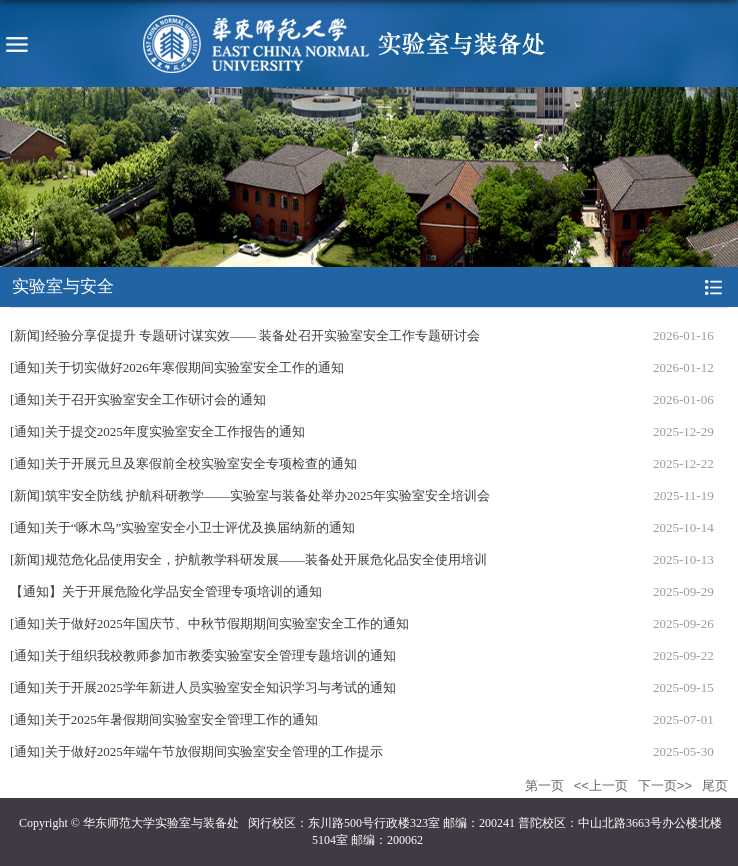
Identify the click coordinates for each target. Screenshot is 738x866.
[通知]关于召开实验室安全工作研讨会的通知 (138, 399)
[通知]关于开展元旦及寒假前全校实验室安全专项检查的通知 (183, 463)
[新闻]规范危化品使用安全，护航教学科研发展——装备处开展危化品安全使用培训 (248, 559)
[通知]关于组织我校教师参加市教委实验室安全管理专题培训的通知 (203, 655)
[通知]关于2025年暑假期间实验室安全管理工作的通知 (164, 719)
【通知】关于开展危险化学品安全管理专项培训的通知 (166, 591)
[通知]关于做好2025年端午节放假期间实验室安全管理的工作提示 (196, 751)
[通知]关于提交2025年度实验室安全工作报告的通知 (157, 431)
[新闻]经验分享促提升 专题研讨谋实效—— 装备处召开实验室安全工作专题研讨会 (245, 335)
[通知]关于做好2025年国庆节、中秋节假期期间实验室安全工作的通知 (209, 623)
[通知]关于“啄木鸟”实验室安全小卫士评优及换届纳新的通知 (182, 527)
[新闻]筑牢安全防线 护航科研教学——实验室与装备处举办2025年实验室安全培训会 (250, 495)
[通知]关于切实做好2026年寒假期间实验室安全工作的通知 (177, 367)
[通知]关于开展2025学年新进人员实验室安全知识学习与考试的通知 (203, 687)
